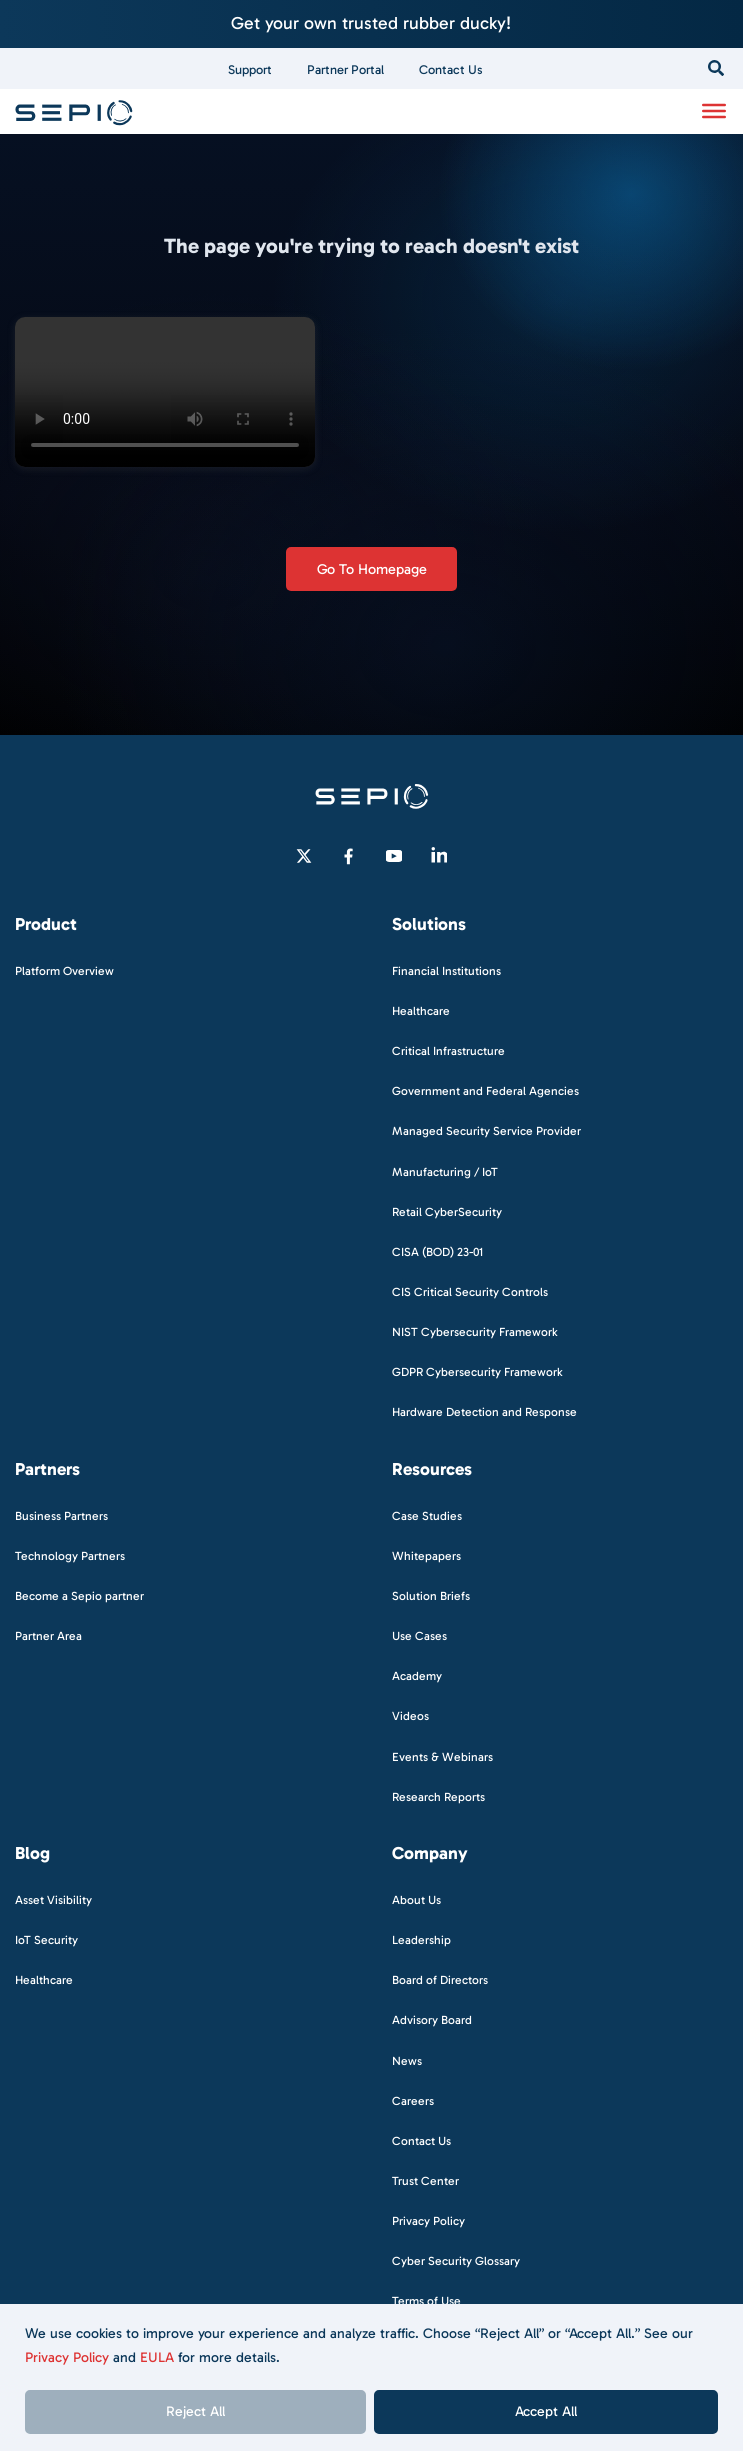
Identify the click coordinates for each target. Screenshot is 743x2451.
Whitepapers (426, 1556)
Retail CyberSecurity (447, 1212)
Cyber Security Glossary (456, 2261)
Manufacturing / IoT (445, 1172)
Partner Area (48, 1636)
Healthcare (421, 1011)
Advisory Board (432, 2020)
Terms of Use (426, 2301)
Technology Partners (70, 1556)
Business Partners (61, 1516)
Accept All (546, 2411)
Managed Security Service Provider (486, 1131)
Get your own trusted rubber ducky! (371, 23)
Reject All (195, 2411)
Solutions (429, 924)
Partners (47, 1469)
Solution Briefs (431, 1596)
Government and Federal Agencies (485, 1091)
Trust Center (425, 2181)
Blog (32, 1853)
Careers (413, 2101)
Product (46, 924)
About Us (416, 1900)
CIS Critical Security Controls (470, 1292)
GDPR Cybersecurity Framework (477, 1372)
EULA (157, 2357)
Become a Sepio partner (79, 1596)
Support (250, 69)
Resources (432, 1469)
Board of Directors (440, 1980)
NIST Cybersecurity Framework (475, 1332)
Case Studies (427, 1516)
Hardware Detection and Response (484, 1412)
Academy (417, 1676)
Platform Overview (64, 971)
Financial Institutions (446, 971)
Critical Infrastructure (448, 1051)
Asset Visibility (53, 1900)
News (407, 2061)
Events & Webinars (442, 1757)
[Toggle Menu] (714, 111)
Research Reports (438, 1797)
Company (430, 1853)
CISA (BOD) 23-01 (437, 1252)
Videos (410, 1716)
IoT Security (46, 1940)
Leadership (421, 1940)
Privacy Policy (67, 2357)
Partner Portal (345, 69)
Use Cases (419, 1636)
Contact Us (451, 69)
